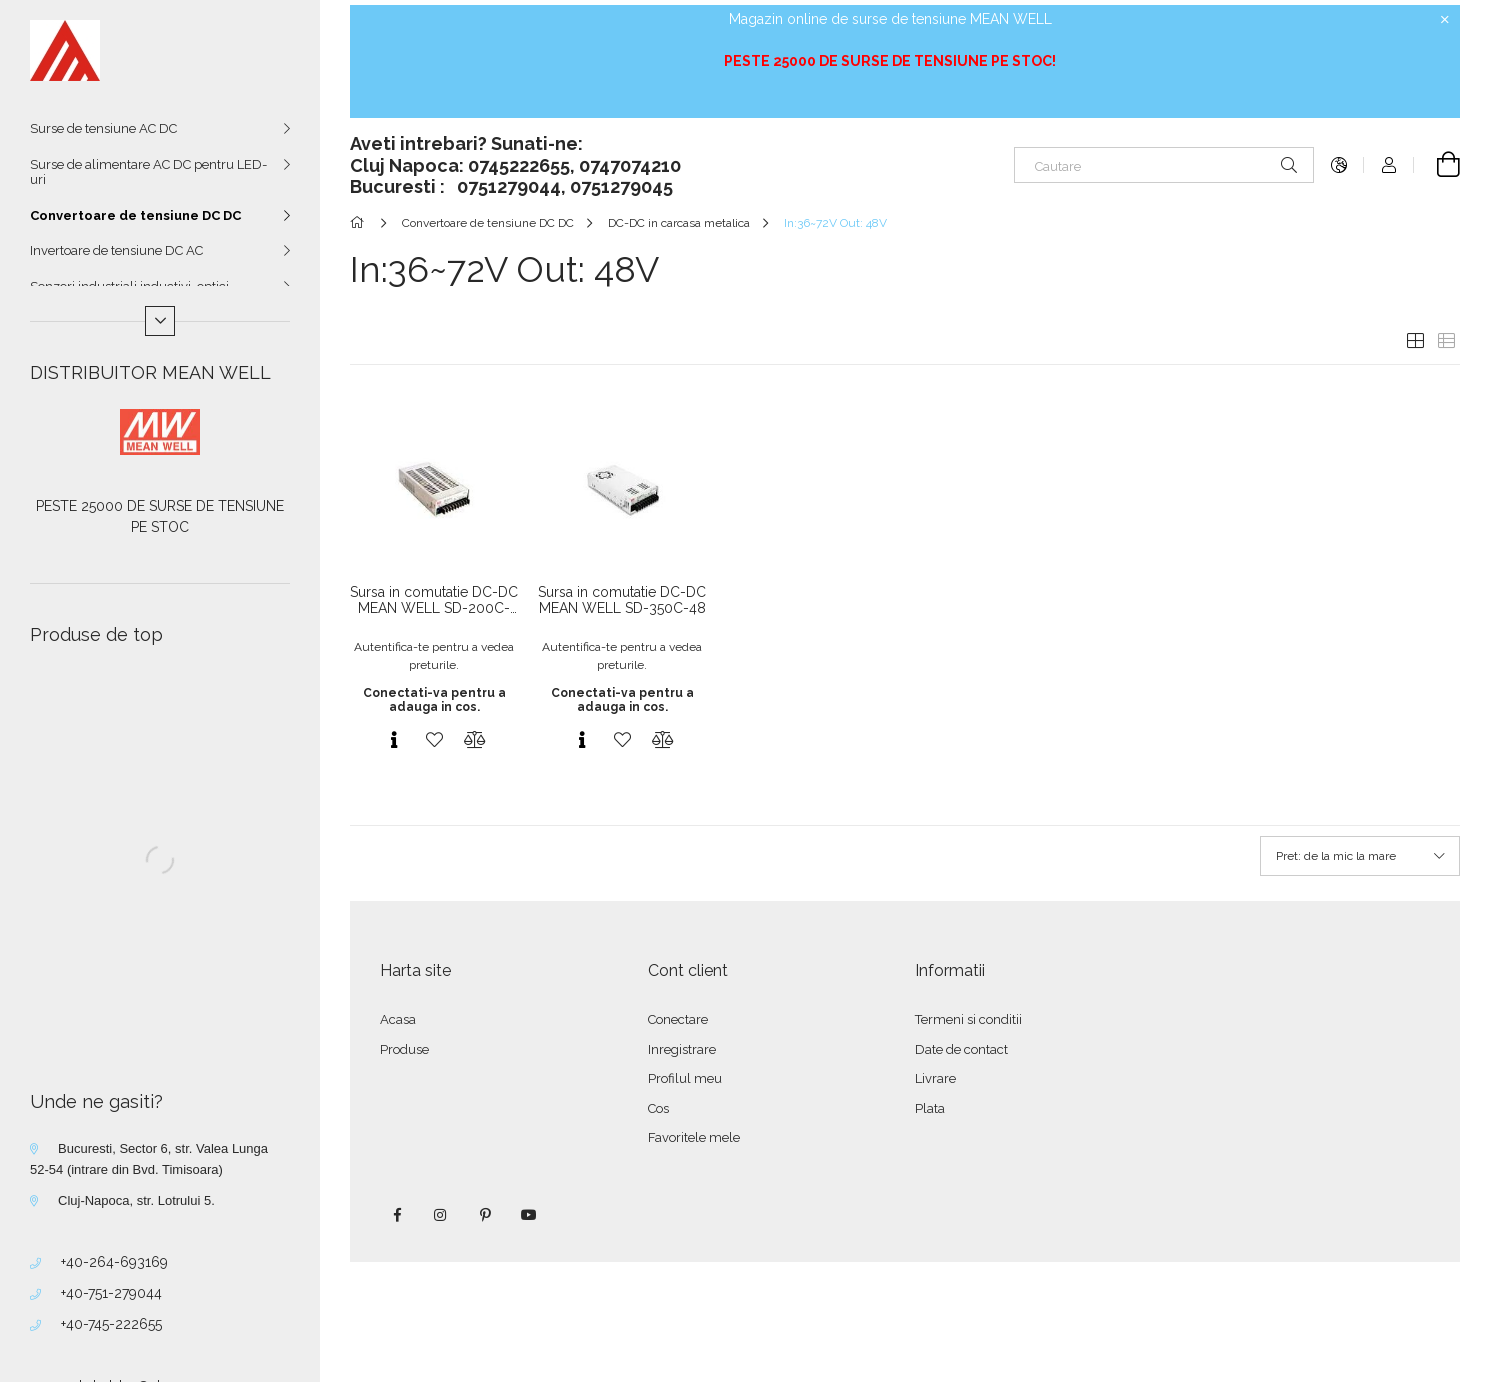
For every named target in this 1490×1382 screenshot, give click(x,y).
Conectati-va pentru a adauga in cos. (434, 700)
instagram (441, 1215)
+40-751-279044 (111, 1293)
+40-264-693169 (114, 1262)
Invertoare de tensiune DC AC (116, 250)
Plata (930, 1108)
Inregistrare (682, 1049)
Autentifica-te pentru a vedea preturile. (434, 656)
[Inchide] (1445, 20)
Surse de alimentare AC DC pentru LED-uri (148, 172)
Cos (658, 1108)
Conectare (678, 1019)
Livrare (935, 1078)
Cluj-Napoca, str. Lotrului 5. (136, 1200)
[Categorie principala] (360, 223)
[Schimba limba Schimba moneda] (1339, 165)
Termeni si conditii (968, 1019)
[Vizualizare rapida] (394, 740)
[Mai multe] (160, 321)
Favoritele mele (694, 1137)
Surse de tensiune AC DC (103, 128)
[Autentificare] (1389, 165)
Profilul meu (685, 1078)
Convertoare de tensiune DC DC (135, 215)
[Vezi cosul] (1437, 165)
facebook (397, 1215)
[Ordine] (1360, 856)
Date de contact (961, 1049)
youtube (529, 1215)
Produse (404, 1049)
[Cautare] (1164, 165)
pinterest (485, 1215)
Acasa (398, 1019)
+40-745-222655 (111, 1324)
